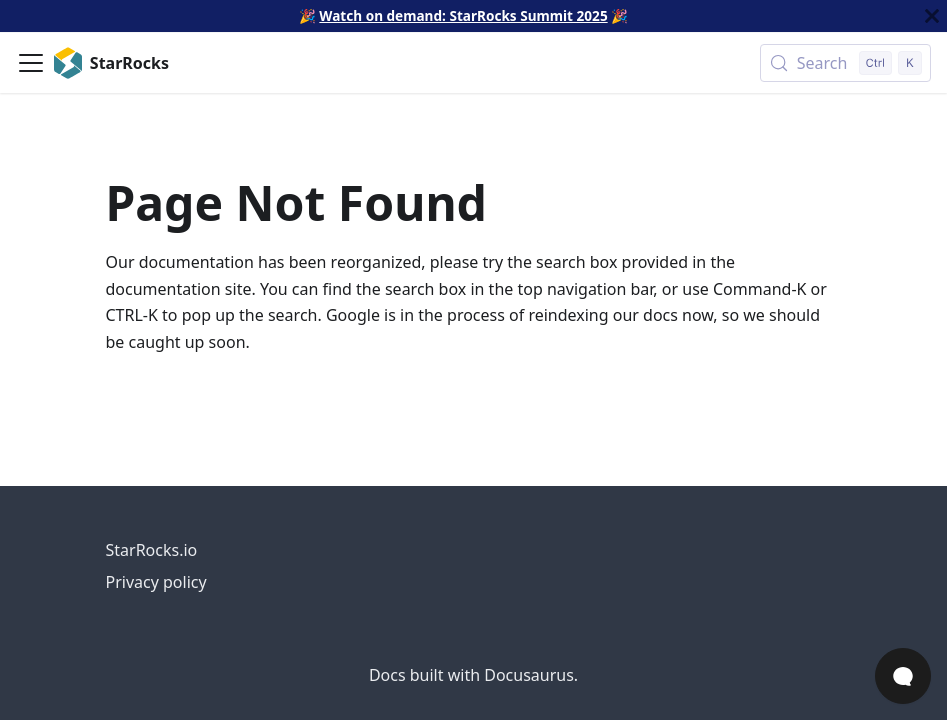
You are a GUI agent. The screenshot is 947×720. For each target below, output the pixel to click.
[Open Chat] (903, 676)
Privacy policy (156, 582)
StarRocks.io (152, 550)
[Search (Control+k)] (845, 63)
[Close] (932, 16)
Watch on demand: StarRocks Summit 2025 (463, 15)
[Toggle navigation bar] (31, 63)
